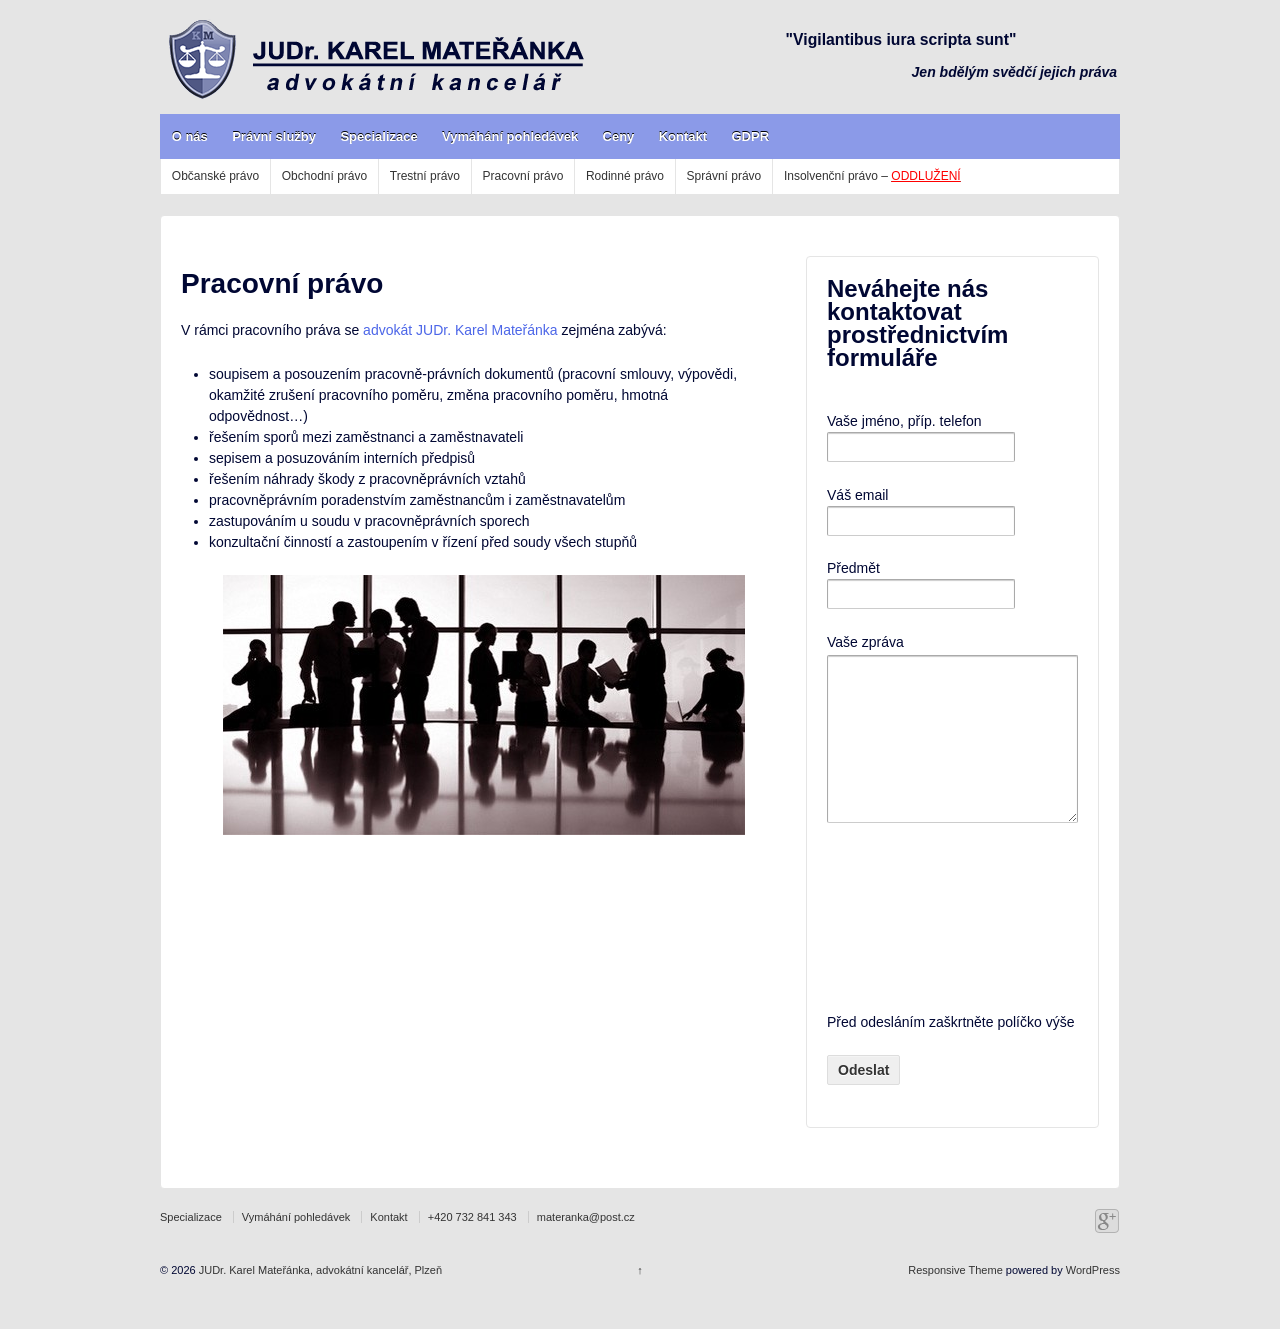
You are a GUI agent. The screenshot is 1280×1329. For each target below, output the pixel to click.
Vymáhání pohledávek (510, 136)
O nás (190, 136)
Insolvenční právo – (872, 176)
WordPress (1093, 1300)
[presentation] (909, 947)
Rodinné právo (625, 176)
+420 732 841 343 (472, 1247)
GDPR (750, 136)
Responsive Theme (955, 1300)
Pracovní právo (523, 176)
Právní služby (274, 136)
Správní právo (724, 176)
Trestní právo (425, 176)
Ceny (619, 136)
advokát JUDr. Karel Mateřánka (460, 330)
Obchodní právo (324, 176)
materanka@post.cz (586, 1247)
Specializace (378, 136)
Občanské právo (215, 176)
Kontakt (683, 136)
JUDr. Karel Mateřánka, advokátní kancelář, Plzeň (319, 1300)
